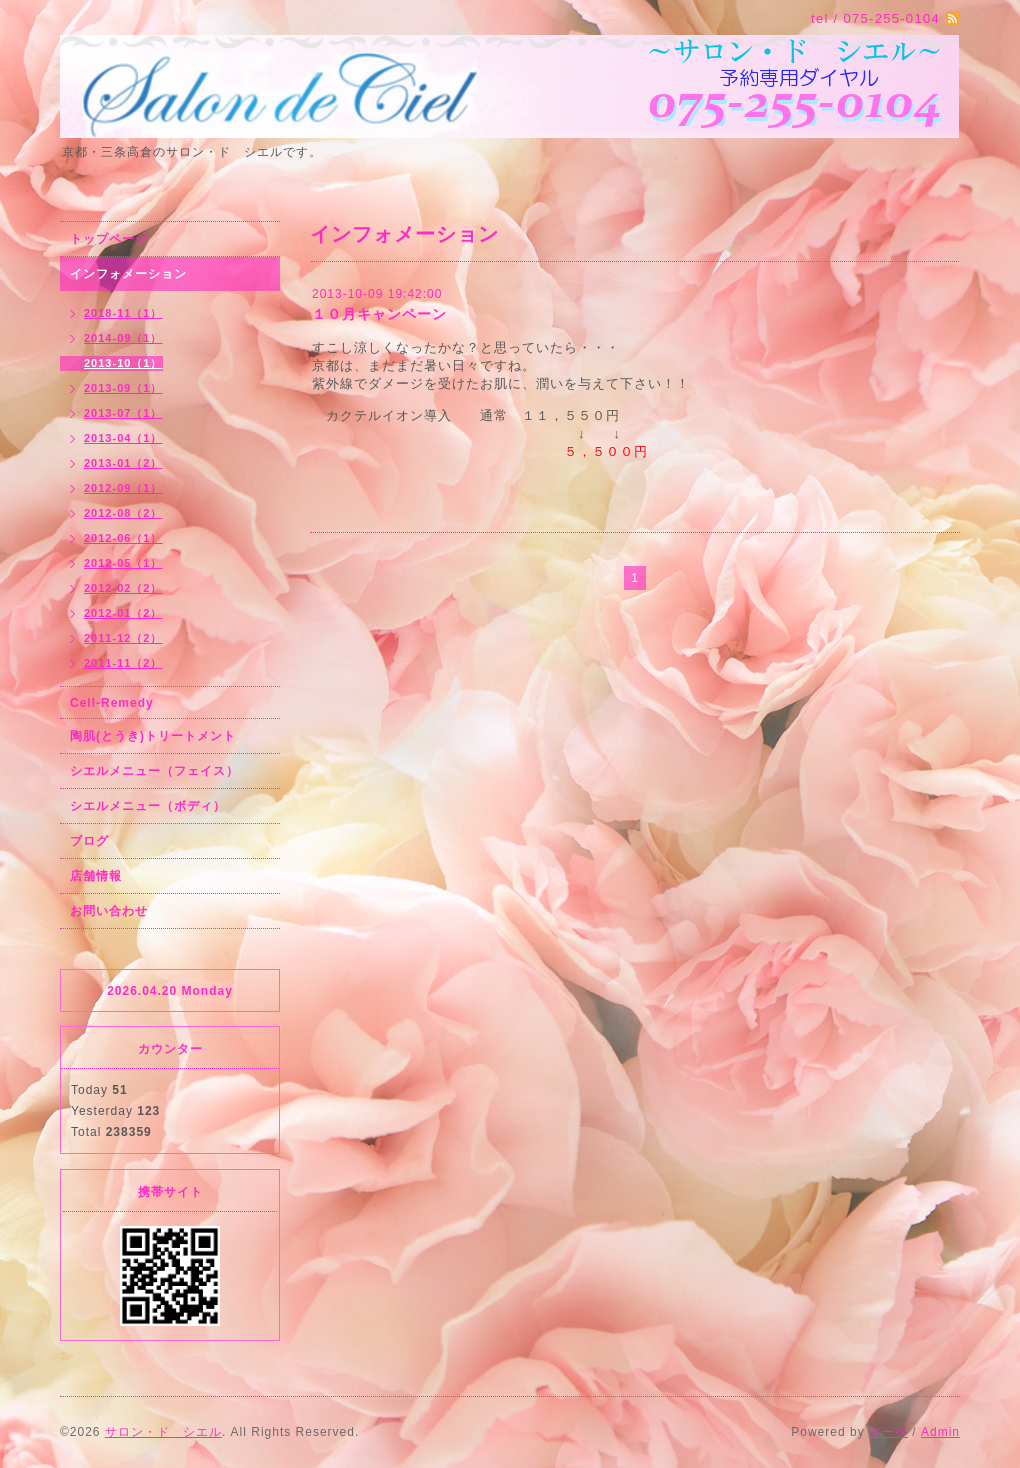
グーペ (888, 1432)
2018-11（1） (123, 313)
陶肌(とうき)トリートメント (153, 736)
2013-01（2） (123, 463)
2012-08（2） (123, 513)
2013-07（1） (123, 413)
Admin (940, 1432)
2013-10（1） (123, 363)
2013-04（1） (123, 438)
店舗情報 (96, 876)
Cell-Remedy (112, 703)
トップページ (109, 239)
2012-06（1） (123, 538)
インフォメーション (128, 274)
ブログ (89, 841)
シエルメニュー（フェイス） (154, 771)
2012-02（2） (123, 588)
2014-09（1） (123, 338)
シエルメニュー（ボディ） (148, 806)
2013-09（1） (123, 388)
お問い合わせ (109, 911)
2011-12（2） (123, 638)
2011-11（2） (123, 663)
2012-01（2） (123, 613)
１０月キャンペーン (379, 314)
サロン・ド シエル (163, 1432)
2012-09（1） (123, 488)
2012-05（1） (123, 563)
